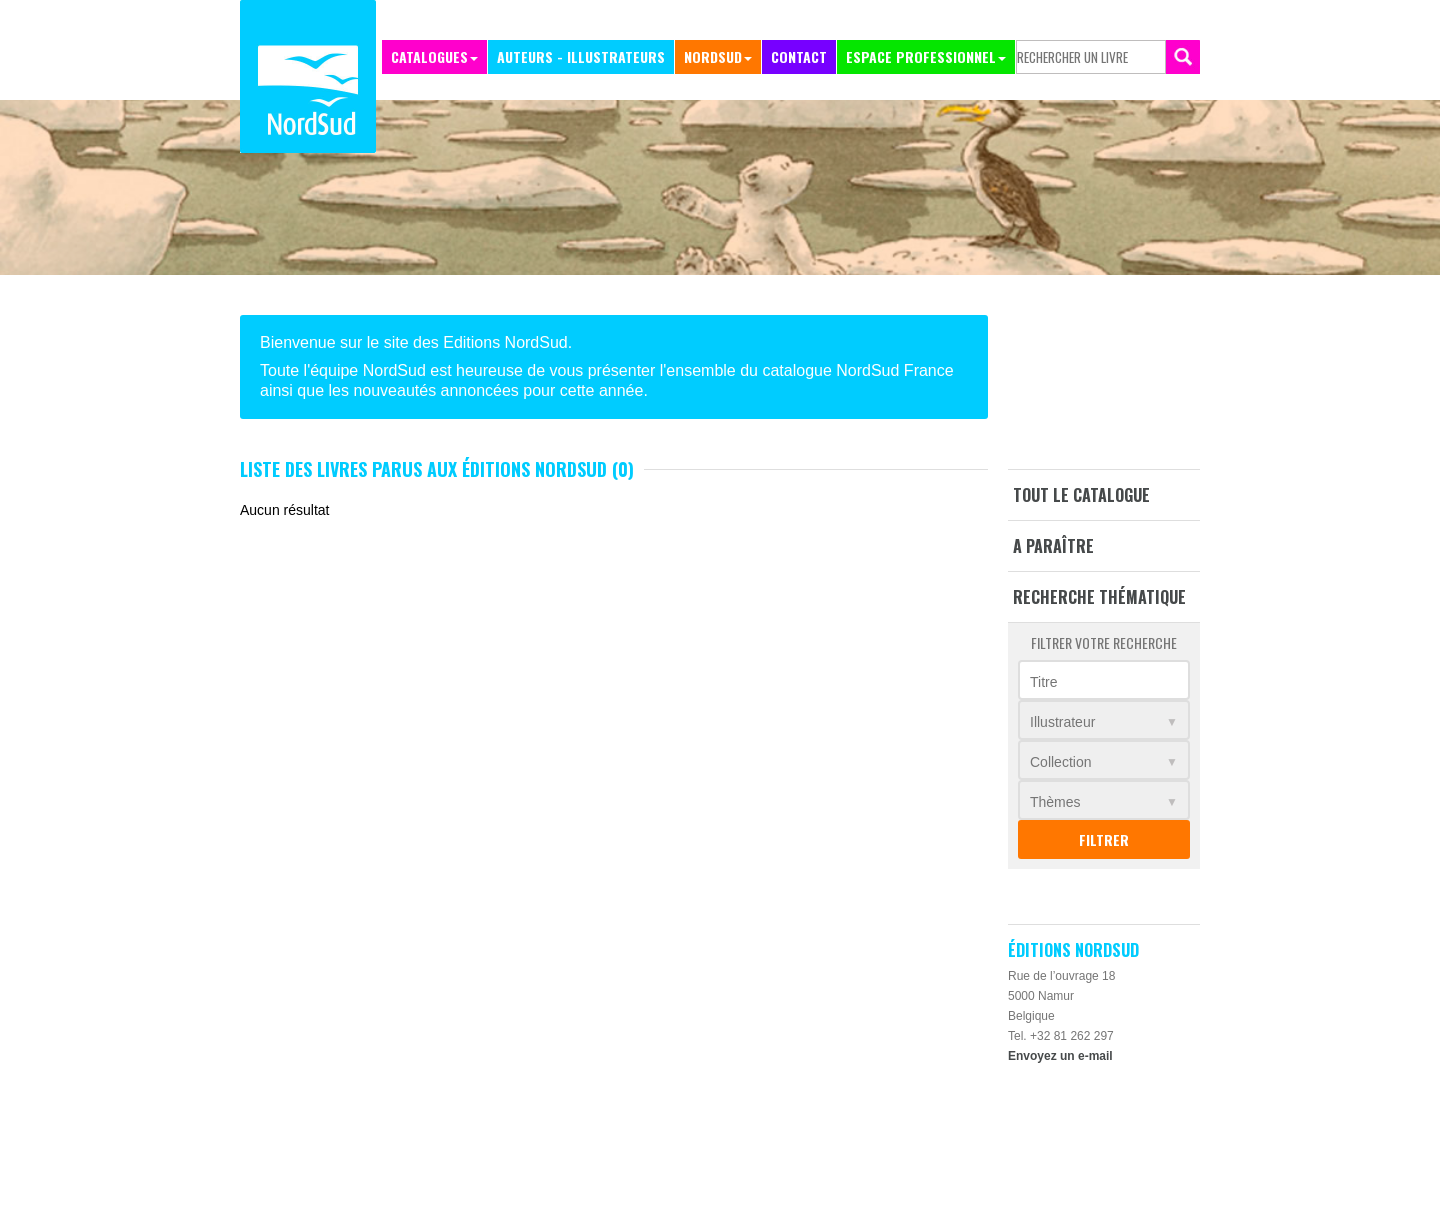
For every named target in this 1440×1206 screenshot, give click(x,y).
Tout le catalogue (1081, 495)
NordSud (713, 56)
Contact (799, 56)
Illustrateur (1062, 722)
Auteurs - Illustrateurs (581, 56)
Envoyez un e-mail (1060, 1056)
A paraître (1053, 546)
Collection (1060, 762)
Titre (1043, 682)
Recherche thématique (1099, 597)
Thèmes (1055, 802)
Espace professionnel (921, 56)
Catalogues (429, 56)
